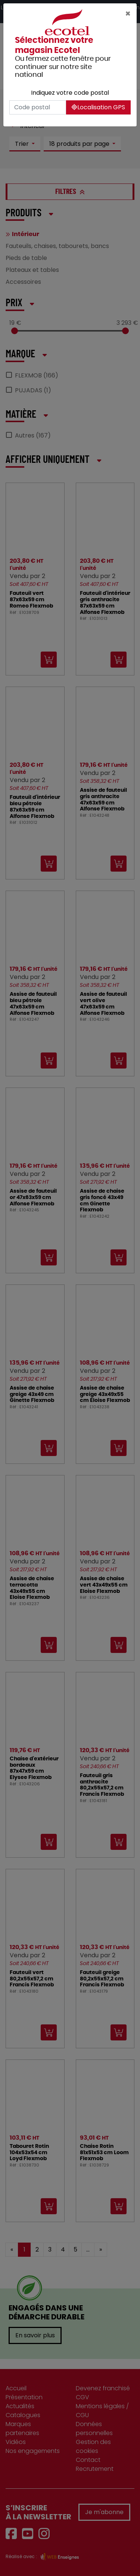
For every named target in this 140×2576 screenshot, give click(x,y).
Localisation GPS (98, 107)
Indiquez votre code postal (70, 92)
